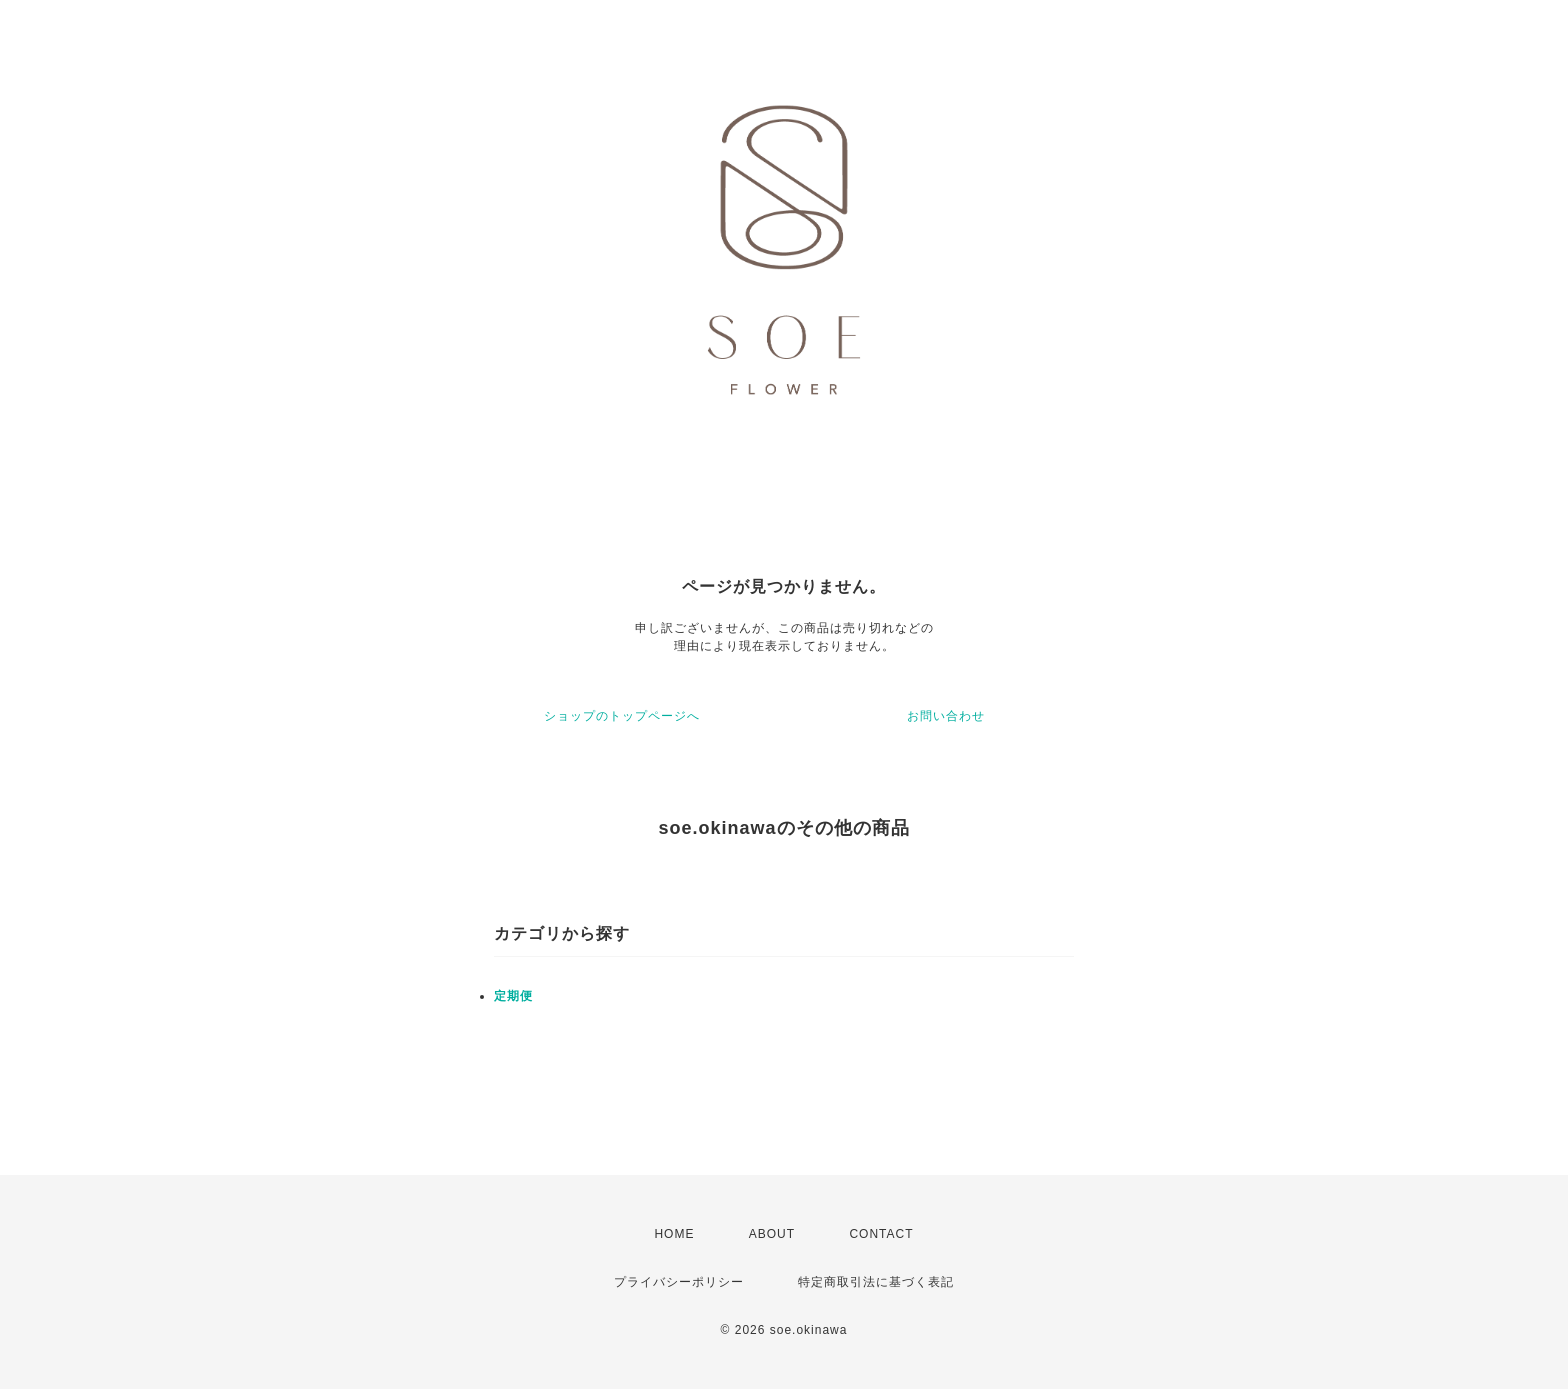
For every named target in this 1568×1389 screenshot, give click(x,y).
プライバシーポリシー (679, 1282)
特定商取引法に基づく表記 (876, 1282)
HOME (674, 1234)
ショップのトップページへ (622, 716)
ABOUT (772, 1234)
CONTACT (881, 1234)
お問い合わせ (946, 716)
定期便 (513, 996)
